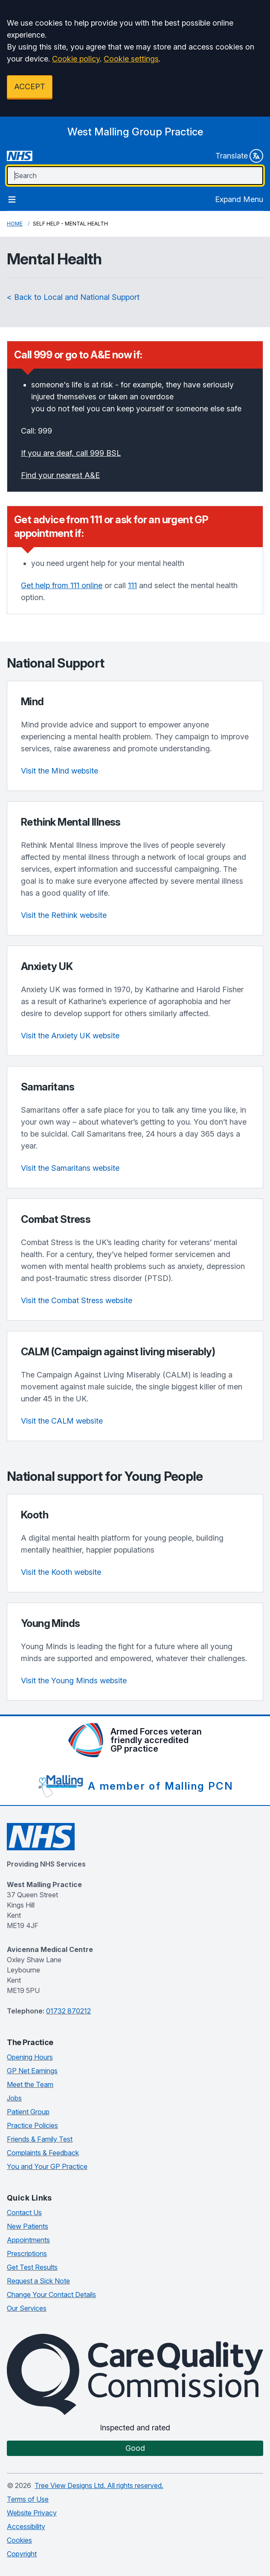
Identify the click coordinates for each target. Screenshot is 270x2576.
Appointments (28, 2240)
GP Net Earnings (32, 2070)
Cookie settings (131, 58)
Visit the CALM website (62, 1420)
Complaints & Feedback (43, 2152)
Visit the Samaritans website (70, 1167)
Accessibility (26, 2526)
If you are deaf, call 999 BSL (71, 452)
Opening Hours (30, 2057)
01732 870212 (68, 2011)
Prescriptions (27, 2253)
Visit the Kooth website (61, 1572)
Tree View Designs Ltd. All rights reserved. (99, 2485)
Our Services (26, 2308)
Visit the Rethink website (64, 915)
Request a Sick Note (38, 2281)
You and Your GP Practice (47, 2166)
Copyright (22, 2554)
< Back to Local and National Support (73, 297)
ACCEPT (29, 86)
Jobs (14, 2098)
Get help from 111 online (61, 585)
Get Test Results (32, 2267)
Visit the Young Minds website (74, 1680)
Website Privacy (32, 2513)
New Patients (27, 2226)
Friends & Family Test (40, 2139)
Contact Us (24, 2212)
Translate (239, 156)
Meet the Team (30, 2084)
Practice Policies (32, 2125)
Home (15, 223)
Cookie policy (76, 58)
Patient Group (28, 2111)
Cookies (19, 2540)
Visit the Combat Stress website (76, 1300)
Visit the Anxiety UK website (70, 1035)
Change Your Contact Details (51, 2294)
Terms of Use (28, 2499)
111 (132, 585)
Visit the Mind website (59, 770)
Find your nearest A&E (60, 475)
